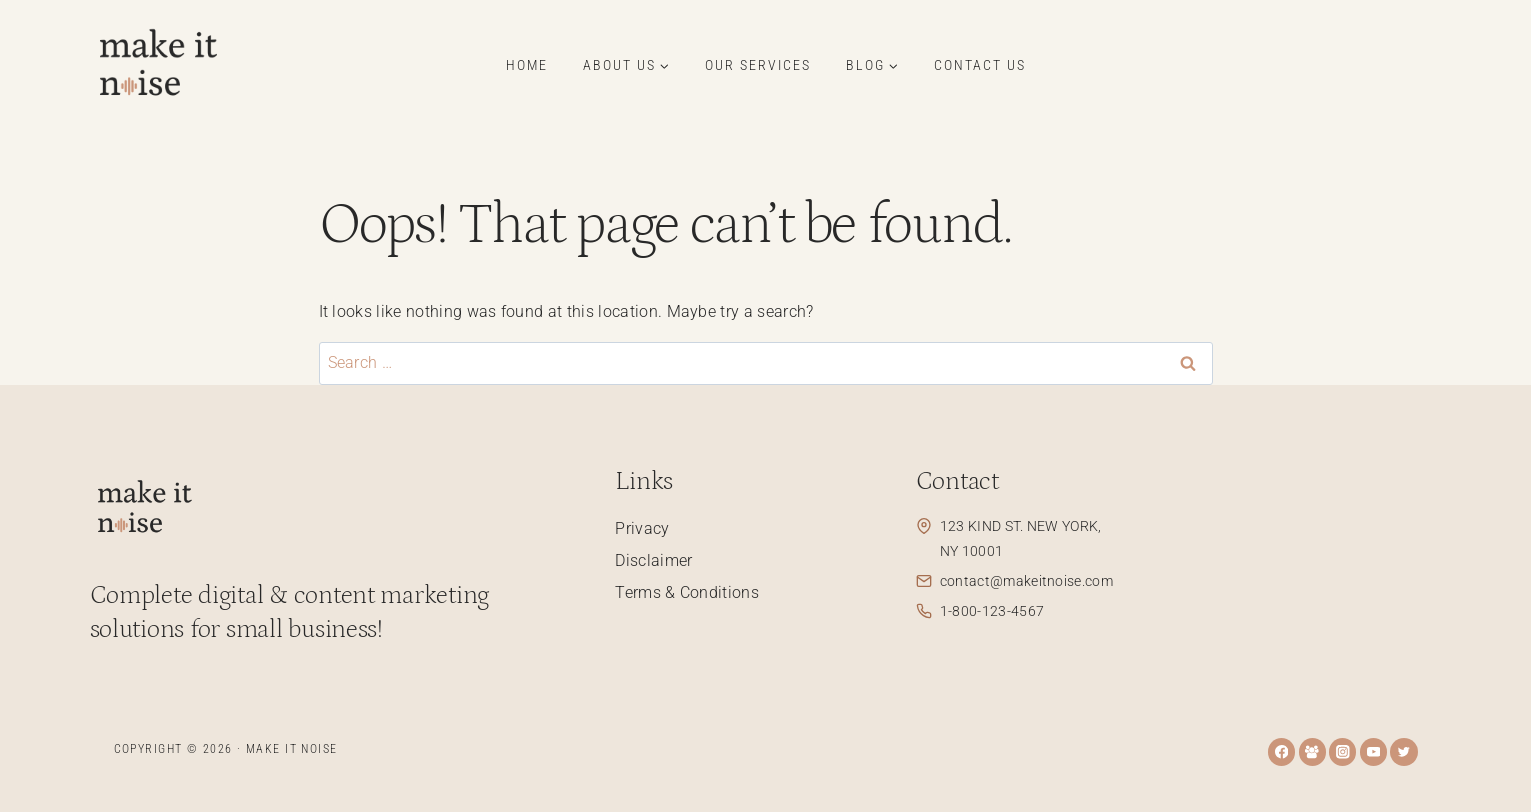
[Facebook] (1281, 751)
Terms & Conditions (687, 592)
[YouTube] (1373, 751)
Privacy (642, 528)
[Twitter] (1403, 751)
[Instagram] (1342, 751)
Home (527, 65)
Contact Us (980, 65)
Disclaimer (653, 560)
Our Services (758, 65)
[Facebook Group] (1312, 751)
